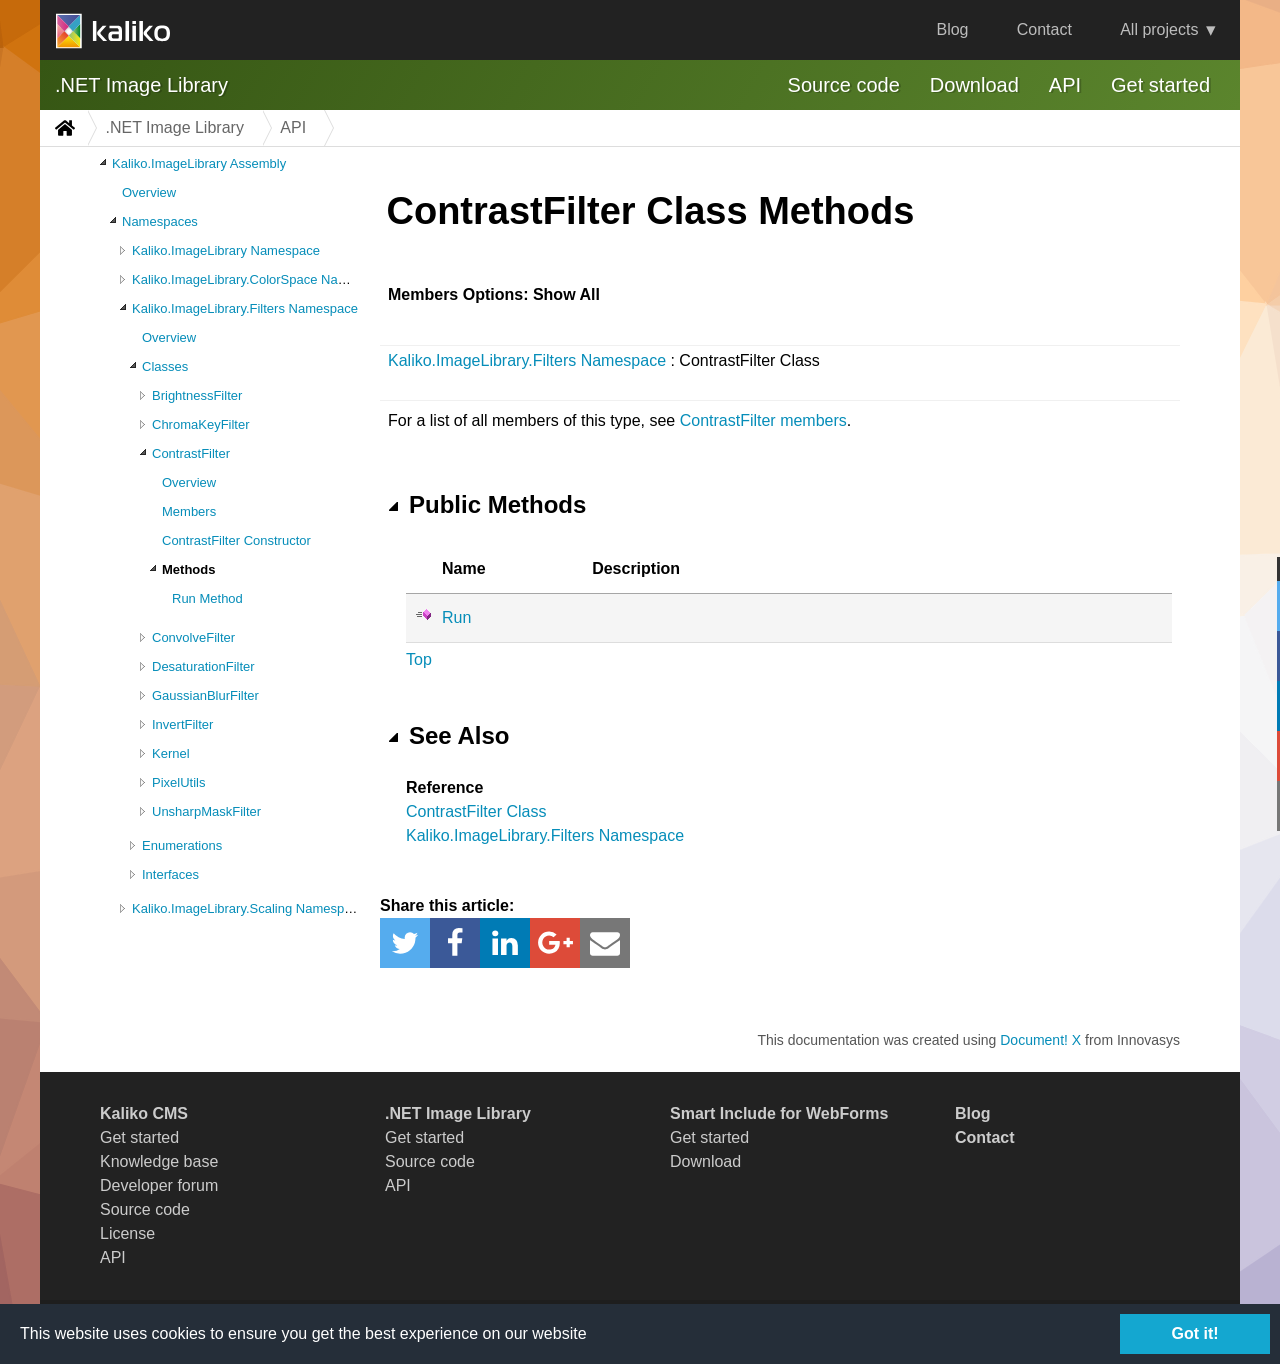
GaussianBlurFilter (205, 695)
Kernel (171, 753)
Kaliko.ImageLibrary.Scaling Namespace (248, 908)
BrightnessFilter (197, 395)
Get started (1160, 85)
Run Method (207, 598)
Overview (149, 192)
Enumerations (182, 845)
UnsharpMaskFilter (206, 811)
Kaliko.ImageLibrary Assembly (199, 163)
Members (189, 511)
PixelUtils (178, 782)
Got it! (1194, 1333)
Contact (1044, 29)
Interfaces (170, 874)
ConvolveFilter (193, 637)
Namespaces (160, 221)
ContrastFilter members (763, 420)
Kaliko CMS (144, 1113)
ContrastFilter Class (476, 811)
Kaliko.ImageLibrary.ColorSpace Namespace (261, 279)
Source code (844, 85)
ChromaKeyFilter (201, 424)
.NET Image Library (141, 85)
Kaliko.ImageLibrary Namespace (226, 250)
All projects (1159, 29)
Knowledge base (159, 1161)
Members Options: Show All (494, 294)
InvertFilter (182, 724)
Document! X (1040, 1040)
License (127, 1233)
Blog (952, 29)
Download (974, 85)
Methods (188, 569)
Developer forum (159, 1185)
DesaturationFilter (203, 666)
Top (419, 659)
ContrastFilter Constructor (236, 540)
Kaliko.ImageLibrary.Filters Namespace (245, 308)
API (1065, 85)
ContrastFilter (191, 453)
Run (456, 617)
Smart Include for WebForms (779, 1113)
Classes (165, 366)
